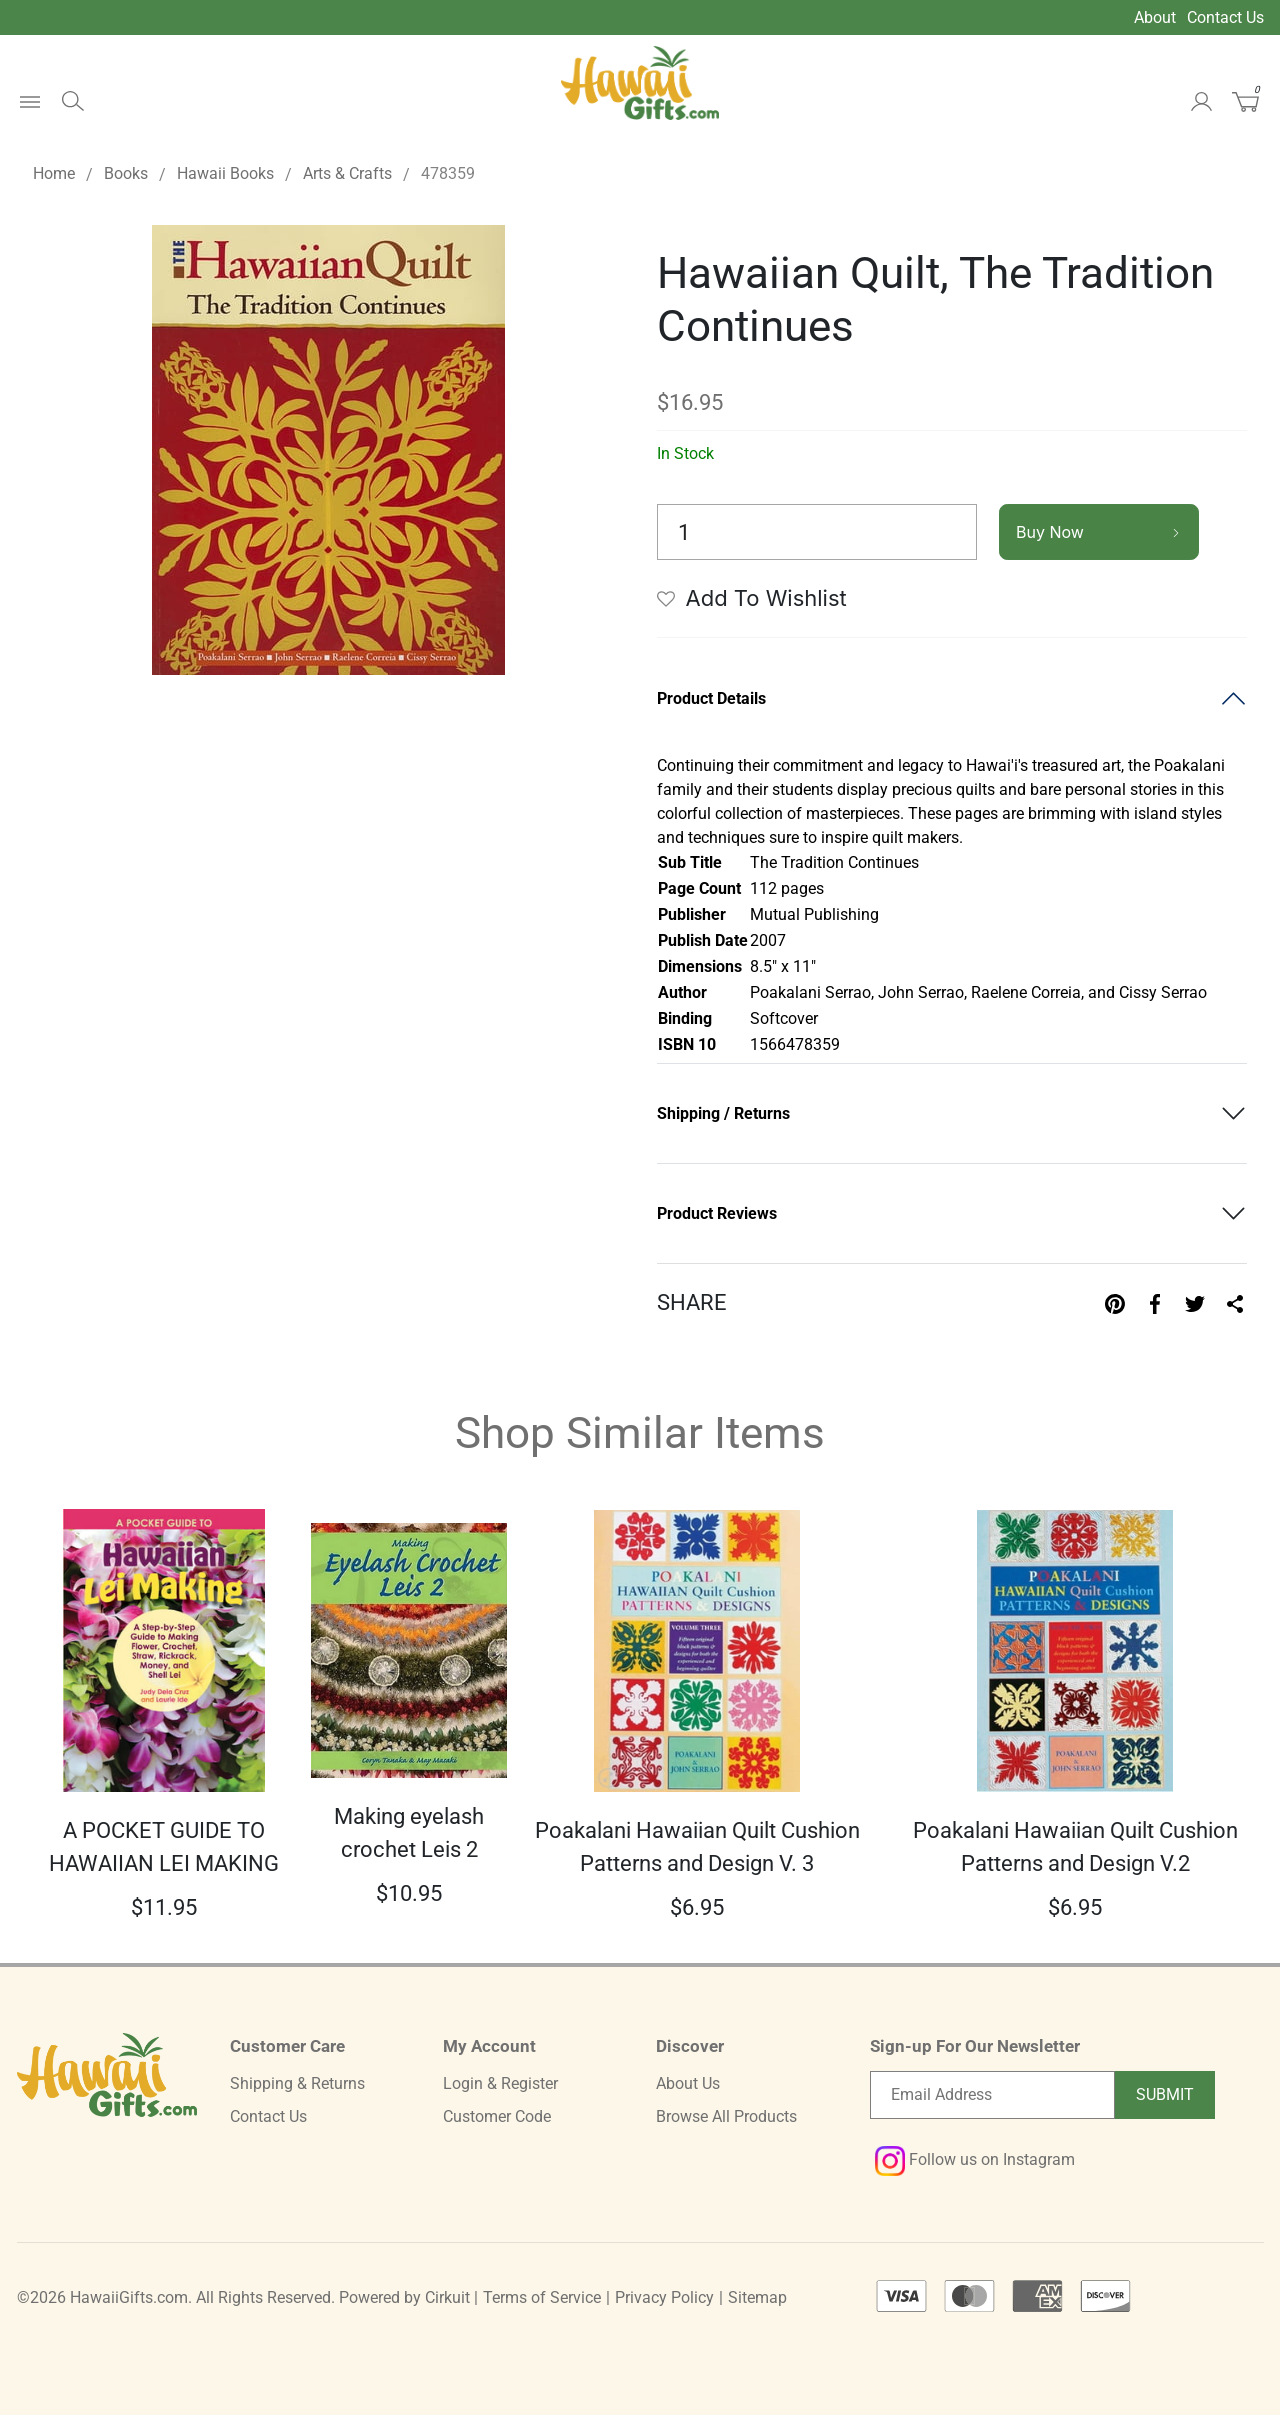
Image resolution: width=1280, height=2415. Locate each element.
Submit (1165, 2094)
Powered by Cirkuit (404, 2297)
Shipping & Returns (297, 2083)
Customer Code (497, 2116)
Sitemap (757, 2297)
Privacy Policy (664, 2297)
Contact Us (1225, 17)
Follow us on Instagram (975, 2159)
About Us (688, 2083)
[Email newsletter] (992, 2095)
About (1155, 17)
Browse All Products (726, 2116)
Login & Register (500, 2083)
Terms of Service (542, 2297)
